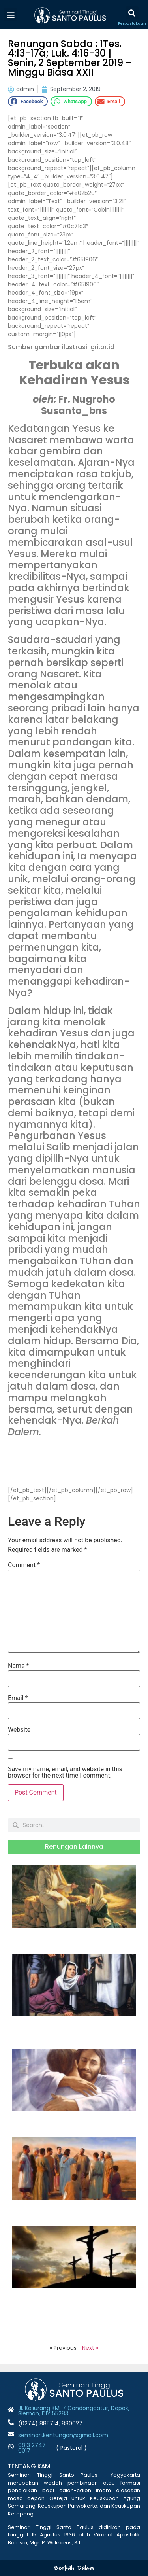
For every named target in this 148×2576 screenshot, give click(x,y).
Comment (24, 1565)
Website (19, 1730)
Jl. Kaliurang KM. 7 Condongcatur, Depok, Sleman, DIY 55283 (73, 2410)
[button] (10, 14)
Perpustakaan (132, 23)
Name (18, 1666)
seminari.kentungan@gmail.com (63, 2435)
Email (18, 1698)
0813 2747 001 (32, 2448)
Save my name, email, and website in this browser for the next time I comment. (65, 1772)
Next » (90, 2348)
